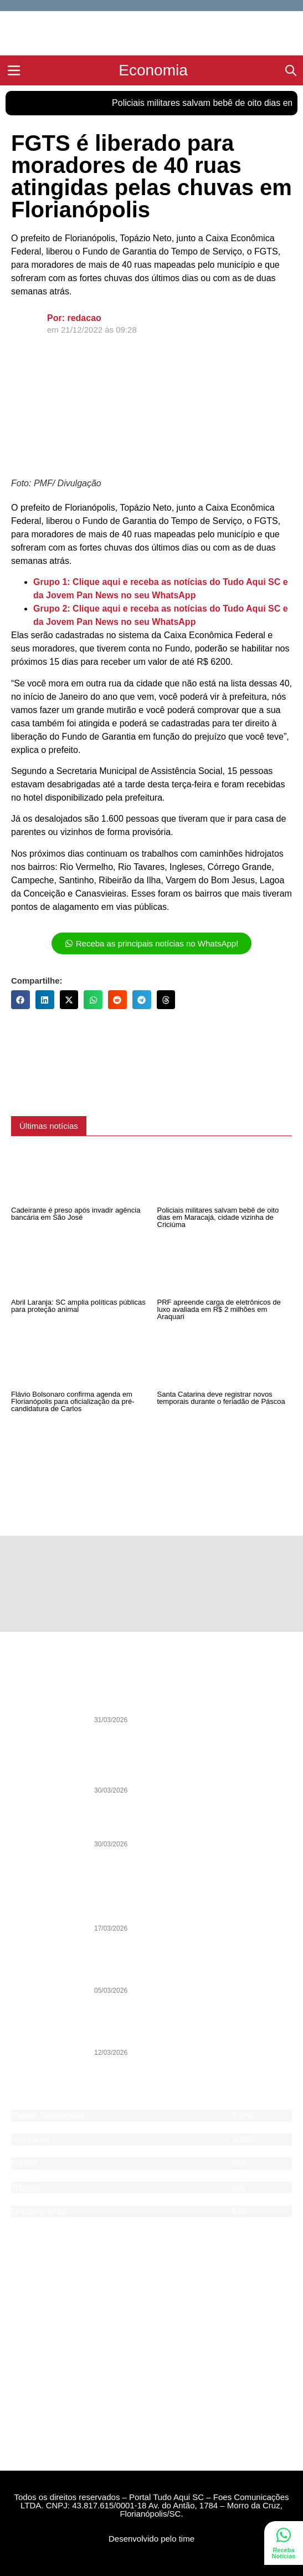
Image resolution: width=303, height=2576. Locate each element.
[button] (20, 999)
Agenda (25, 2222)
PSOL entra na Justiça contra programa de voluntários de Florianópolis (173, 2033)
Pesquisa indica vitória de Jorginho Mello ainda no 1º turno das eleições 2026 (191, 1971)
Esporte (25, 2151)
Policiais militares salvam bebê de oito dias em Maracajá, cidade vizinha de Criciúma (218, 1217)
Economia (29, 2175)
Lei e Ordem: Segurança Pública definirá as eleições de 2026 (190, 1825)
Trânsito (25, 2187)
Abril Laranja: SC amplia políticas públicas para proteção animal (78, 1306)
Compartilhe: (37, 980)
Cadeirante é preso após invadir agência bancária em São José (75, 1213)
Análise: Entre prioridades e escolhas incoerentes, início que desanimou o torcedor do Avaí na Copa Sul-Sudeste (186, 1767)
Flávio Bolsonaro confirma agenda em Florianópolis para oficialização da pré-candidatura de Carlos (73, 1401)
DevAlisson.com (199, 2565)
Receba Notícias (284, 2553)
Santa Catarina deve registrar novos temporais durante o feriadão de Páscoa (221, 1398)
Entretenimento (38, 2211)
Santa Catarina (37, 2127)
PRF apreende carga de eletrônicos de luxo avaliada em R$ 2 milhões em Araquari (219, 1309)
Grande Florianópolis (48, 2115)
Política (24, 2162)
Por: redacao (74, 318)
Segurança (30, 2139)
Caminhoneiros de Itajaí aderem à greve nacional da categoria (190, 1909)
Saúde (22, 2199)
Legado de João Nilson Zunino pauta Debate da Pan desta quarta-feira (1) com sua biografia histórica (190, 1701)
